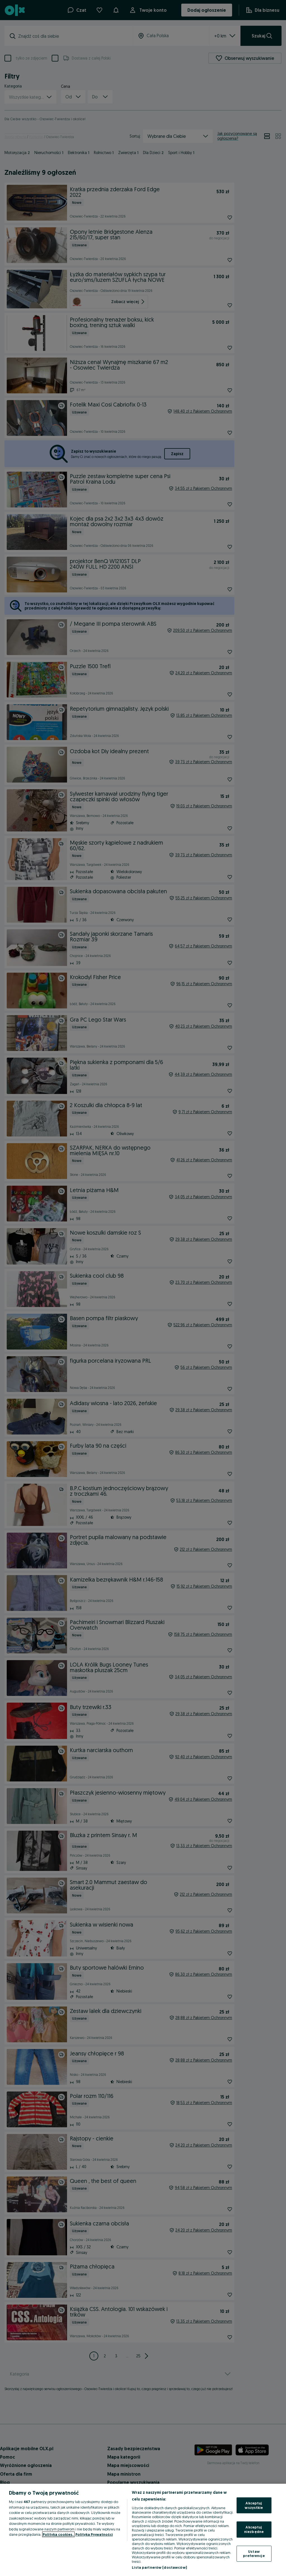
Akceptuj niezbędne (254, 2529)
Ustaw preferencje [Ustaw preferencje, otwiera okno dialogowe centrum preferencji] (253, 2553)
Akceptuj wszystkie (254, 2505)
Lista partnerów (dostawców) (159, 2567)
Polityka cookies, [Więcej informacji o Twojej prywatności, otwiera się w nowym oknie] (58, 2534)
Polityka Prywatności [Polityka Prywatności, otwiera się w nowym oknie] (94, 2534)
